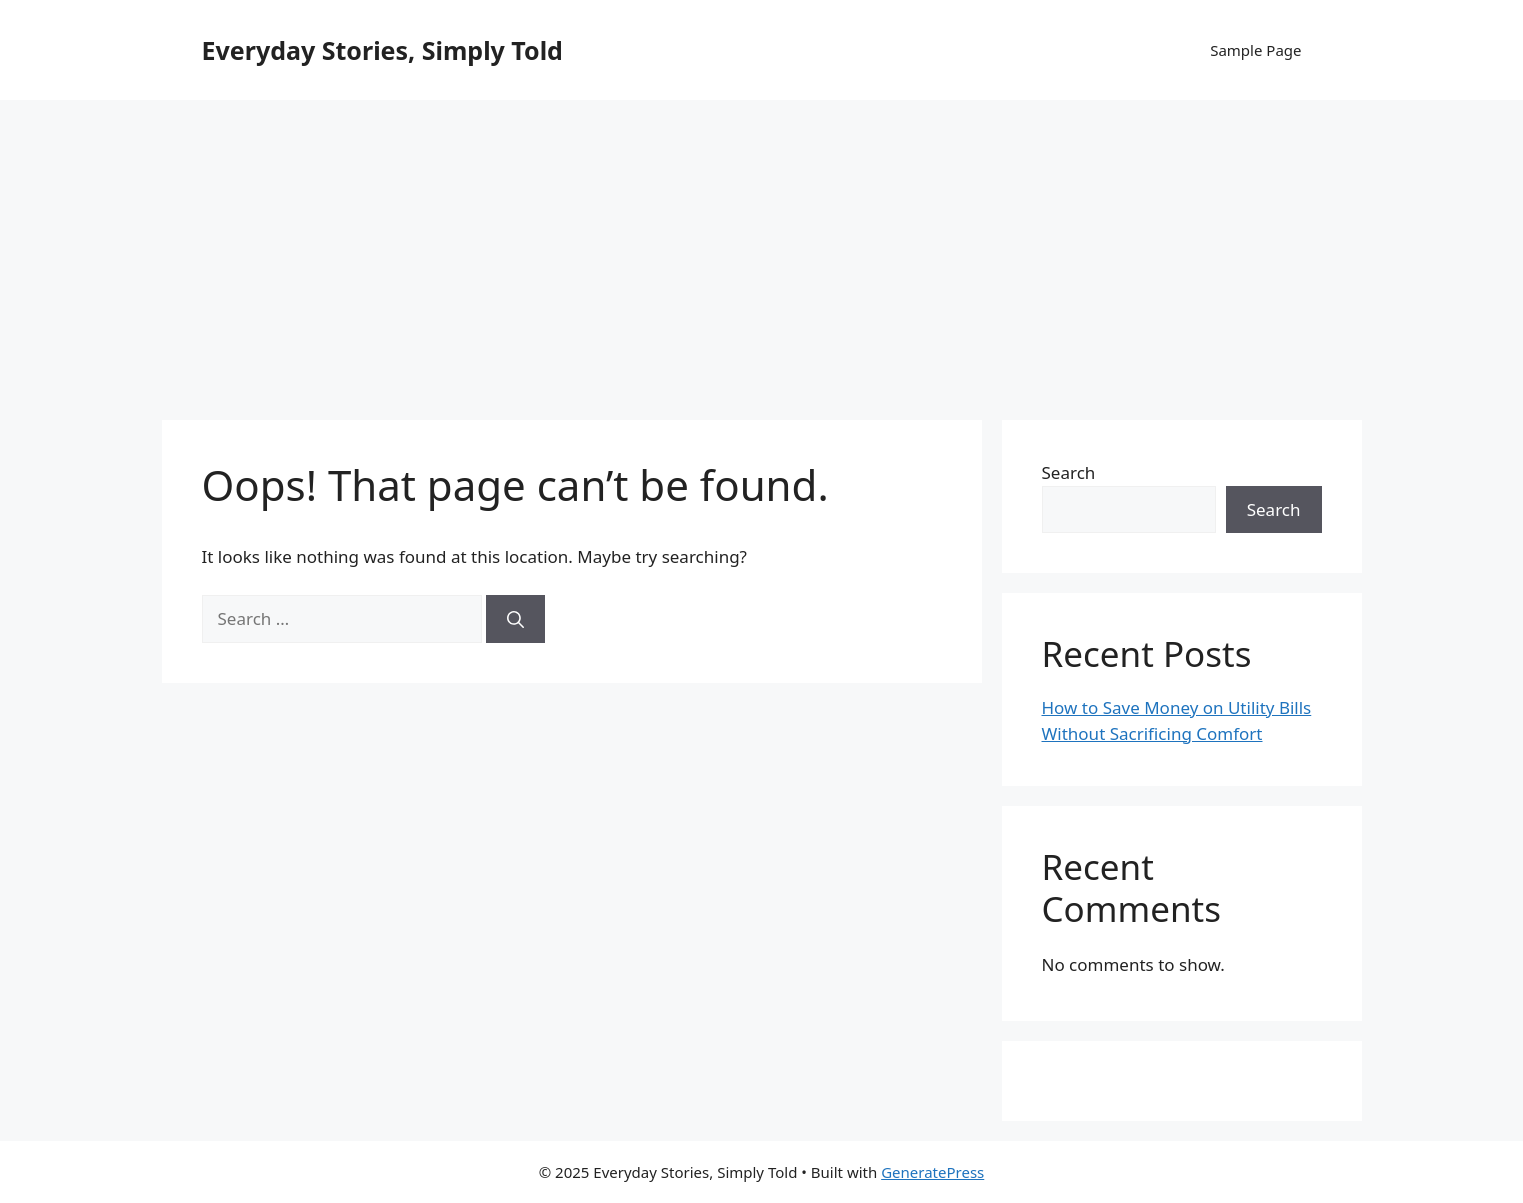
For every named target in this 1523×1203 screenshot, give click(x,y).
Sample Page (1255, 50)
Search (1069, 472)
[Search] (515, 619)
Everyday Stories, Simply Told (382, 50)
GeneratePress (932, 1172)
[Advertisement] (762, 250)
